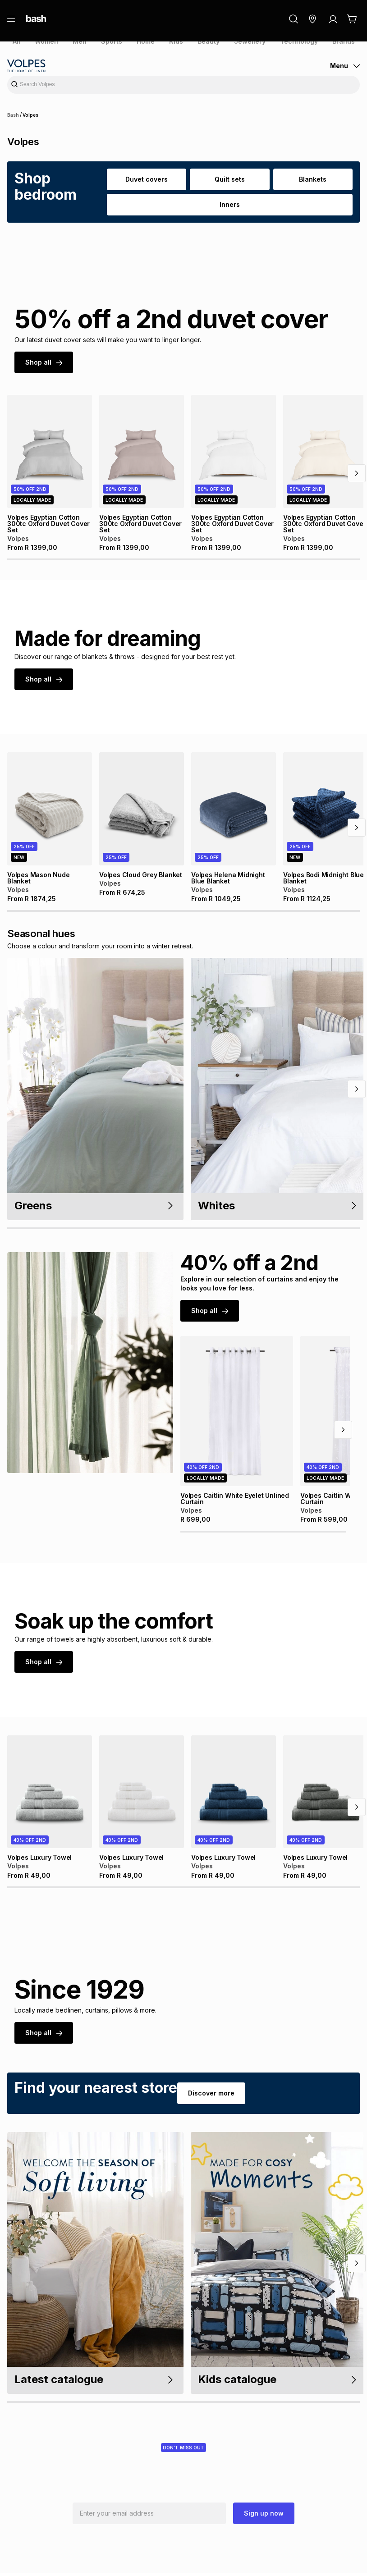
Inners (230, 204)
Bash (12, 114)
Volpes (29, 114)
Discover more (207, 2096)
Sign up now (263, 2516)
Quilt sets (229, 179)
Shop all (42, 362)
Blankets (313, 179)
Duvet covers (146, 179)
